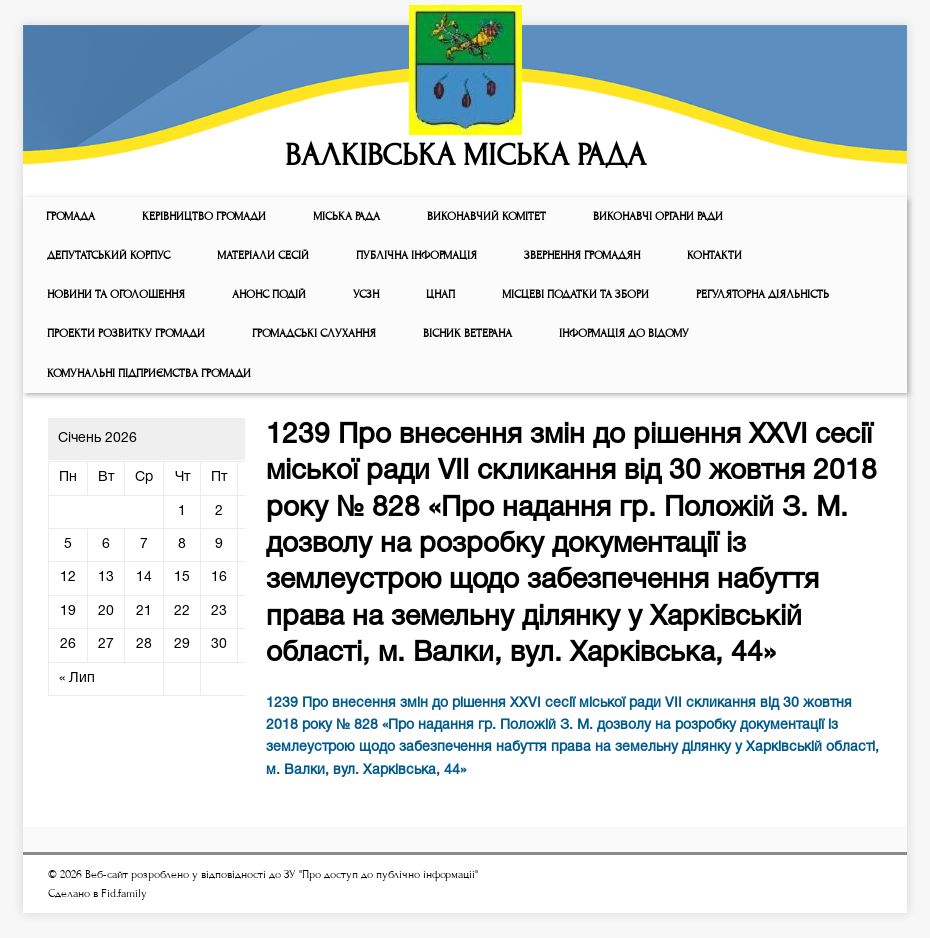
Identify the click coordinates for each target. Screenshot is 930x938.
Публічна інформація (416, 255)
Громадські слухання (314, 333)
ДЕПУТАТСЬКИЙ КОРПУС (108, 255)
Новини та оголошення (116, 294)
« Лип (77, 678)
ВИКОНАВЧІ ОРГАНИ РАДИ (658, 216)
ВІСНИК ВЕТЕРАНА (467, 333)
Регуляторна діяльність (762, 294)
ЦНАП (440, 294)
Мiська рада (346, 216)
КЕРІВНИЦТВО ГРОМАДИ (204, 216)
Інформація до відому (624, 333)
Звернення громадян (582, 255)
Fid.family (124, 893)
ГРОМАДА (70, 216)
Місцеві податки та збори (575, 294)
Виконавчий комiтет (486, 216)
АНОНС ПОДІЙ (269, 294)
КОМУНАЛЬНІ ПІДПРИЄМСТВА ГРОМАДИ (149, 373)
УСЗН (366, 294)
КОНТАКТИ (714, 255)
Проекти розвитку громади (126, 333)
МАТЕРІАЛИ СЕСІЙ (263, 255)
